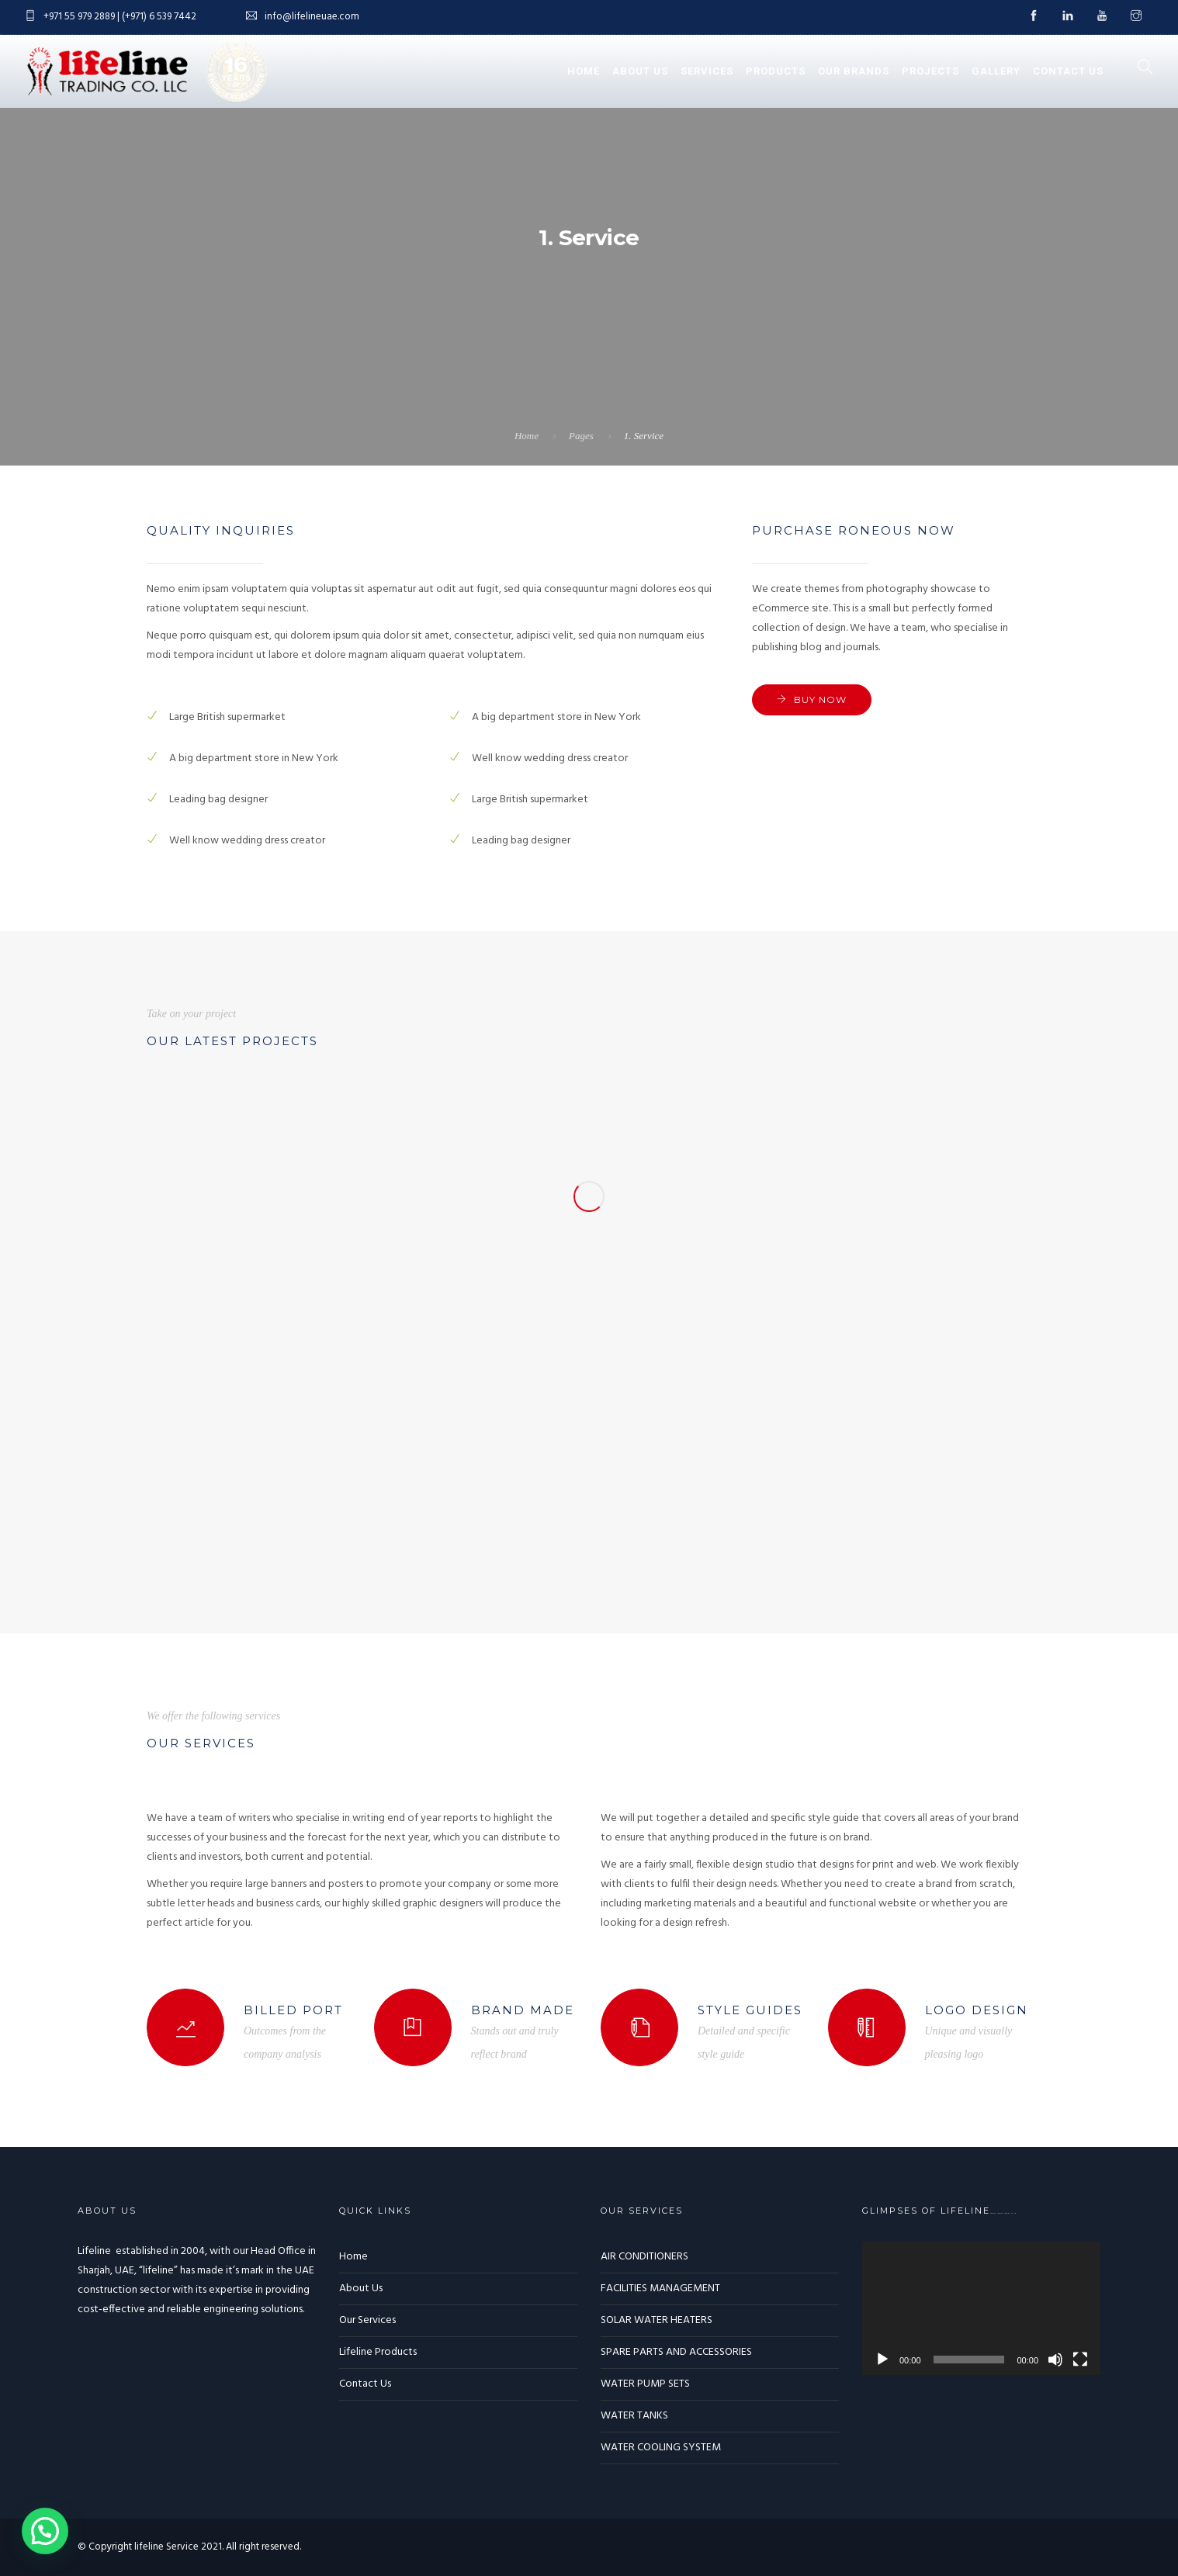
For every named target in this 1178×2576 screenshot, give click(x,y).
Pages (581, 435)
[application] (981, 2309)
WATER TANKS (634, 2416)
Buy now (820, 699)
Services (707, 71)
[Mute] (1055, 2359)
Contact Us (1068, 71)
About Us (640, 71)
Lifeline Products (378, 2352)
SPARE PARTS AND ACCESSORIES (676, 2352)
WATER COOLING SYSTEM (661, 2448)
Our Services (367, 2320)
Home (583, 71)
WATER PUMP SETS (645, 2384)
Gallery (996, 71)
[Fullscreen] (1080, 2359)
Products (776, 71)
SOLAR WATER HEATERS (656, 2320)
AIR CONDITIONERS (644, 2257)
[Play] (882, 2359)
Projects (930, 71)
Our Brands (853, 71)
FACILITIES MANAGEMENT (660, 2288)
